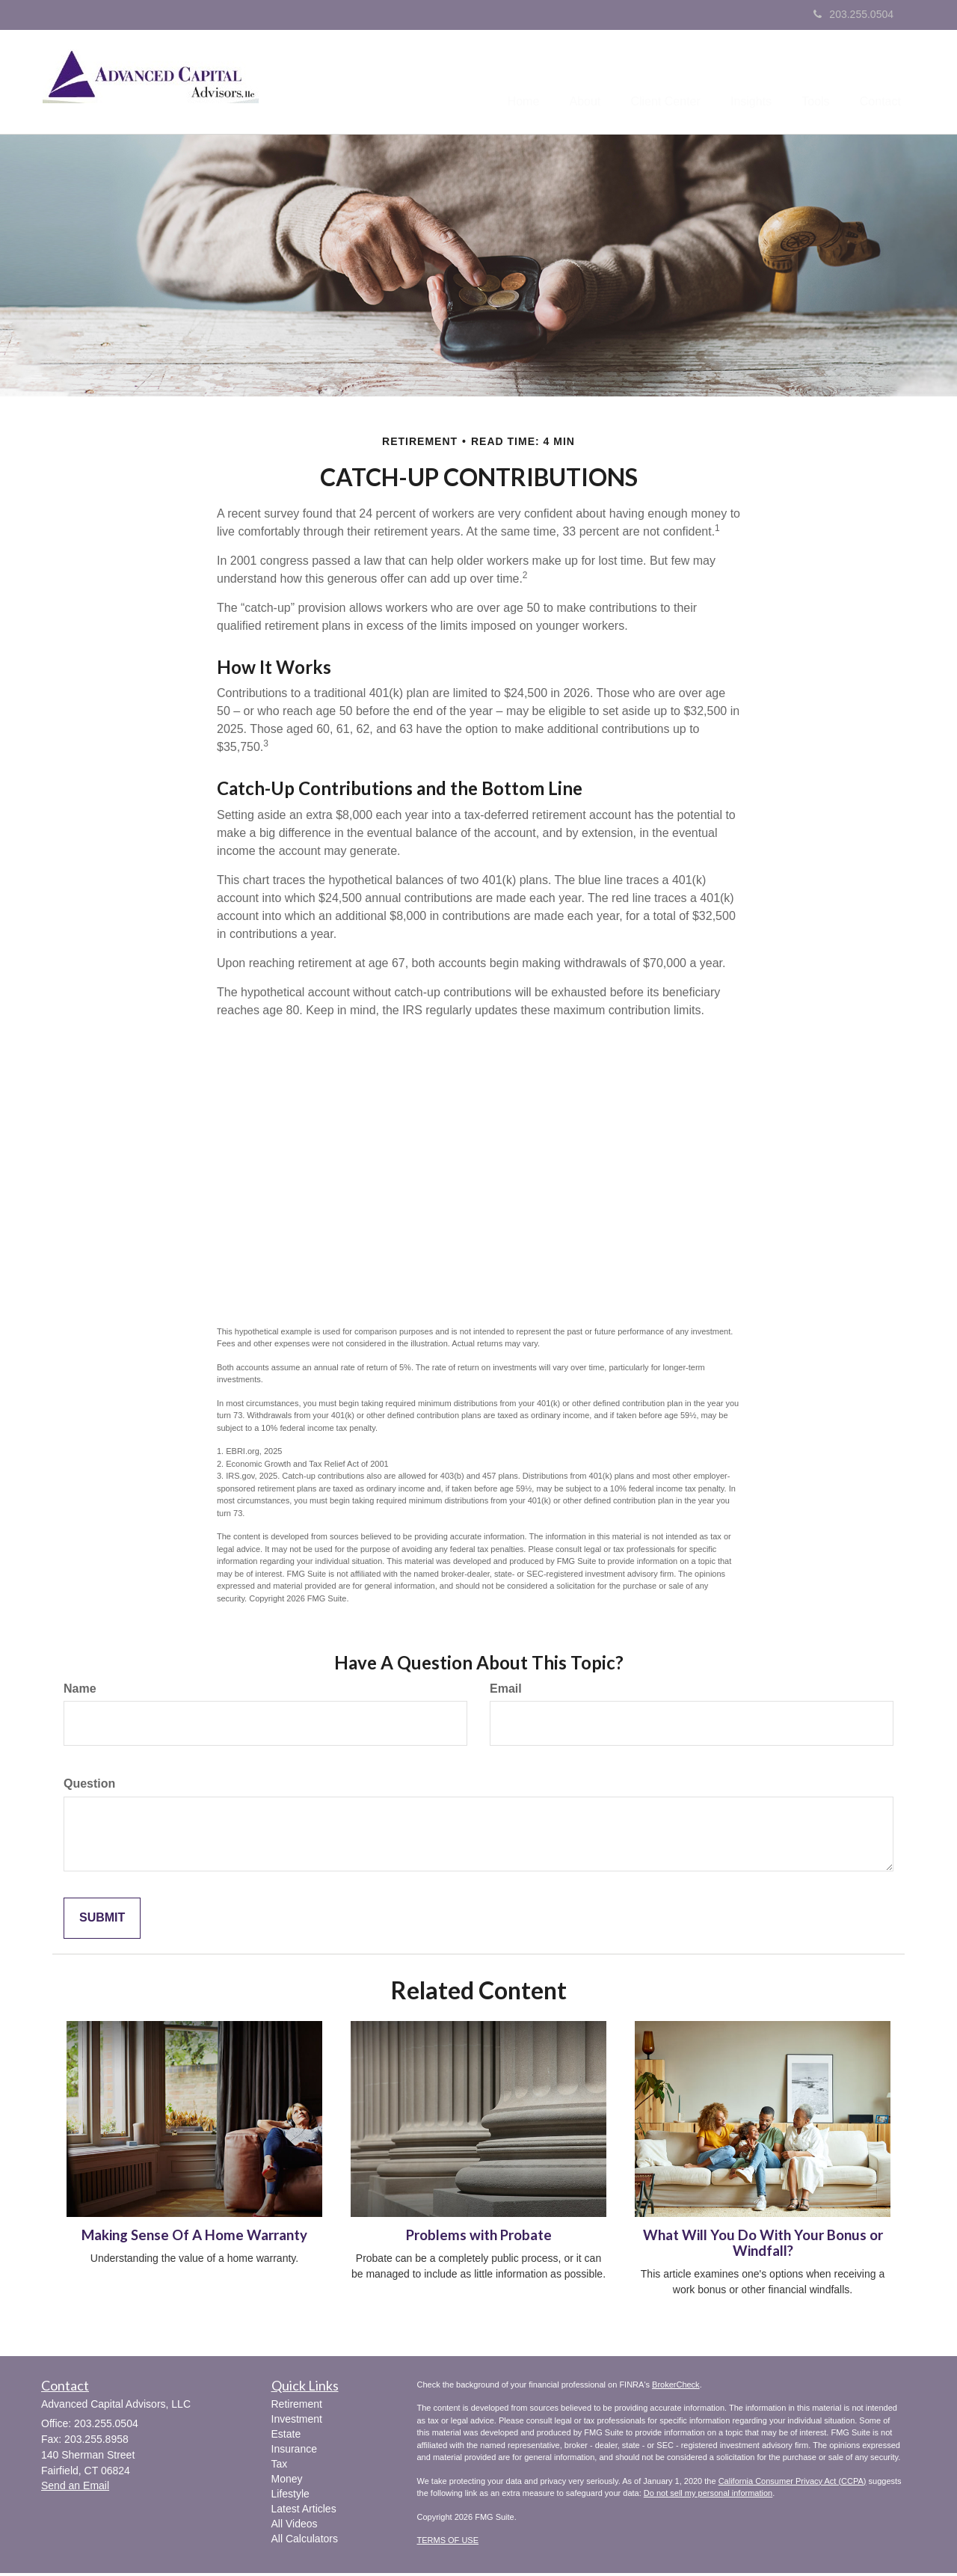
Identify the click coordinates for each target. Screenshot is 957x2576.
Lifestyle (290, 2497)
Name (80, 1690)
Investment (296, 2422)
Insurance (294, 2452)
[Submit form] (102, 1921)
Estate (286, 2437)
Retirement (296, 2407)
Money (287, 2482)
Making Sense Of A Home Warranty (194, 2238)
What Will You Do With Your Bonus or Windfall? (763, 2246)
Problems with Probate (479, 2238)
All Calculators (304, 2542)
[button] (551, 83)
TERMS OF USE (448, 2543)
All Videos (294, 2527)
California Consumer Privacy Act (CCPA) (792, 2484)
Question (89, 1786)
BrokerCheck (676, 2387)
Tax (279, 2467)
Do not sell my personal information (708, 2495)
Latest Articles (303, 2512)
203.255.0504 (853, 14)
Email (506, 1690)
